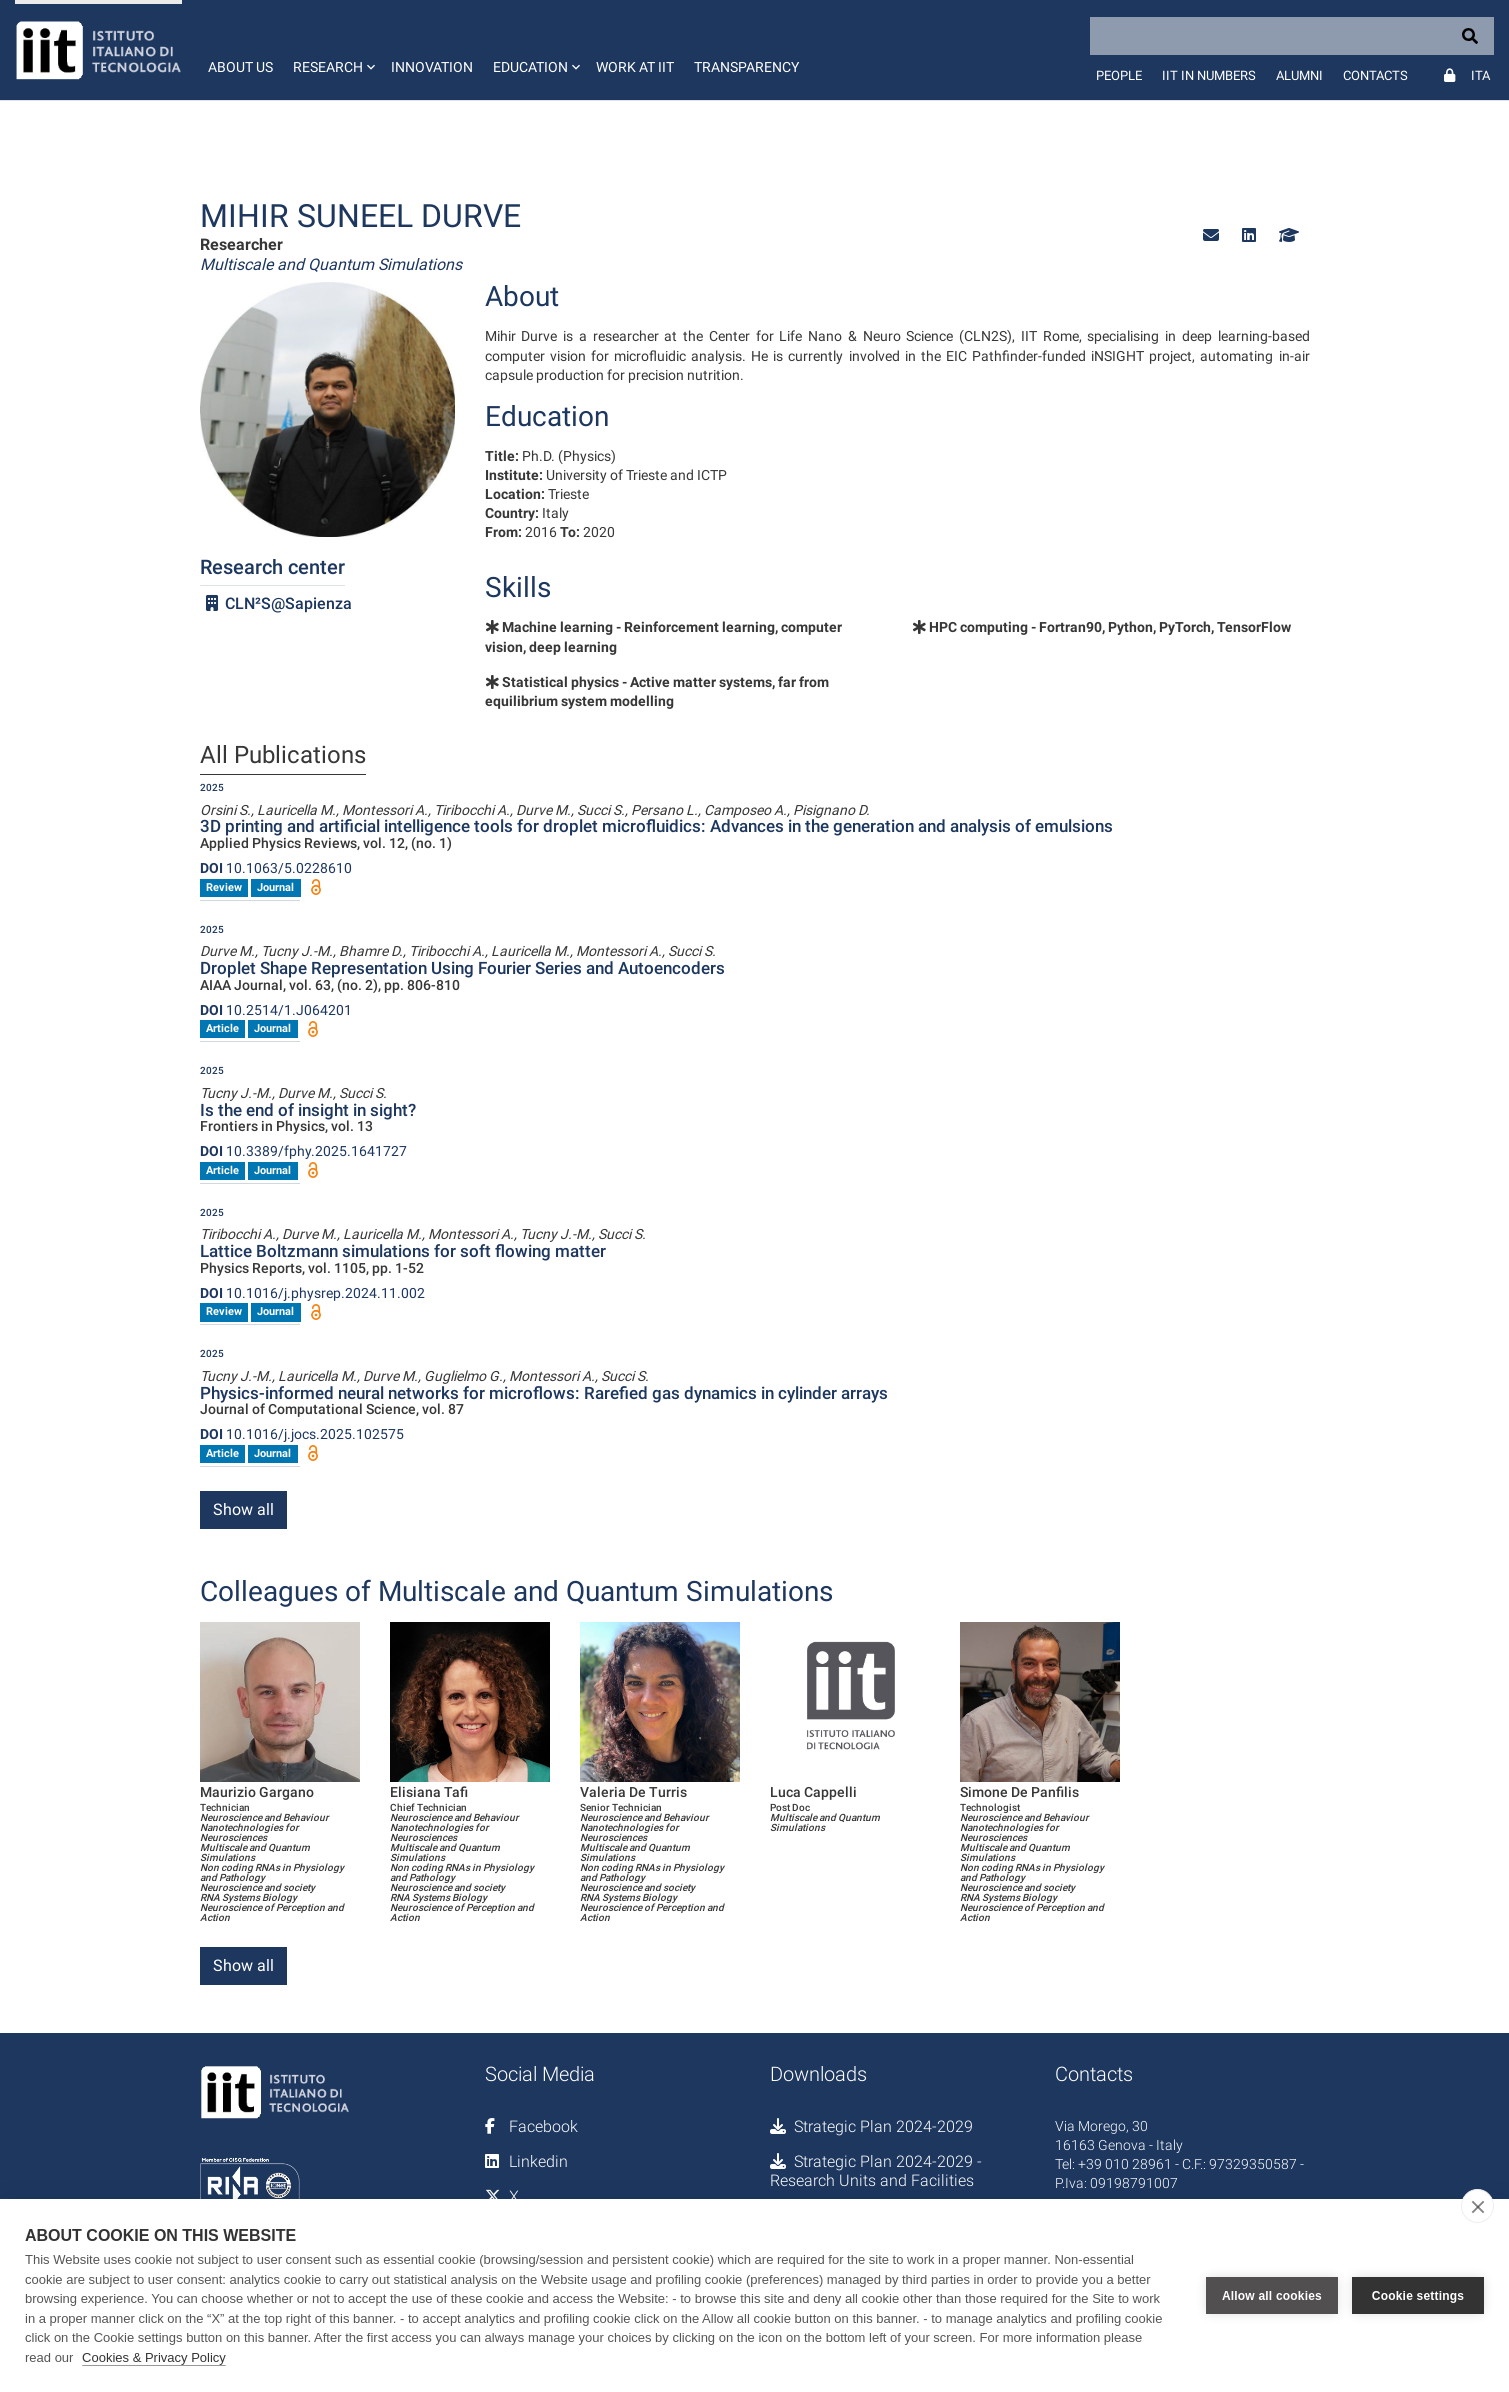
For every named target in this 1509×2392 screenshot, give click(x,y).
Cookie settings (1418, 2296)
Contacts (1375, 75)
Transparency (746, 67)
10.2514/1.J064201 (276, 1010)
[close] (1477, 2206)
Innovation (432, 67)
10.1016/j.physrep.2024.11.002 (312, 1293)
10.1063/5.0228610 (276, 868)
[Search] (1292, 36)
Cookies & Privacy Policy (154, 2357)
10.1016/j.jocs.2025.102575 (302, 1434)
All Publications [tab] (283, 756)
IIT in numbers (1209, 75)
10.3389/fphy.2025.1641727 (303, 1151)
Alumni (1299, 75)
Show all (243, 1509)
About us (240, 67)
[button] (332, 50)
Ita (1480, 75)
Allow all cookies (1272, 2296)
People (1119, 75)
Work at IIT (635, 67)
